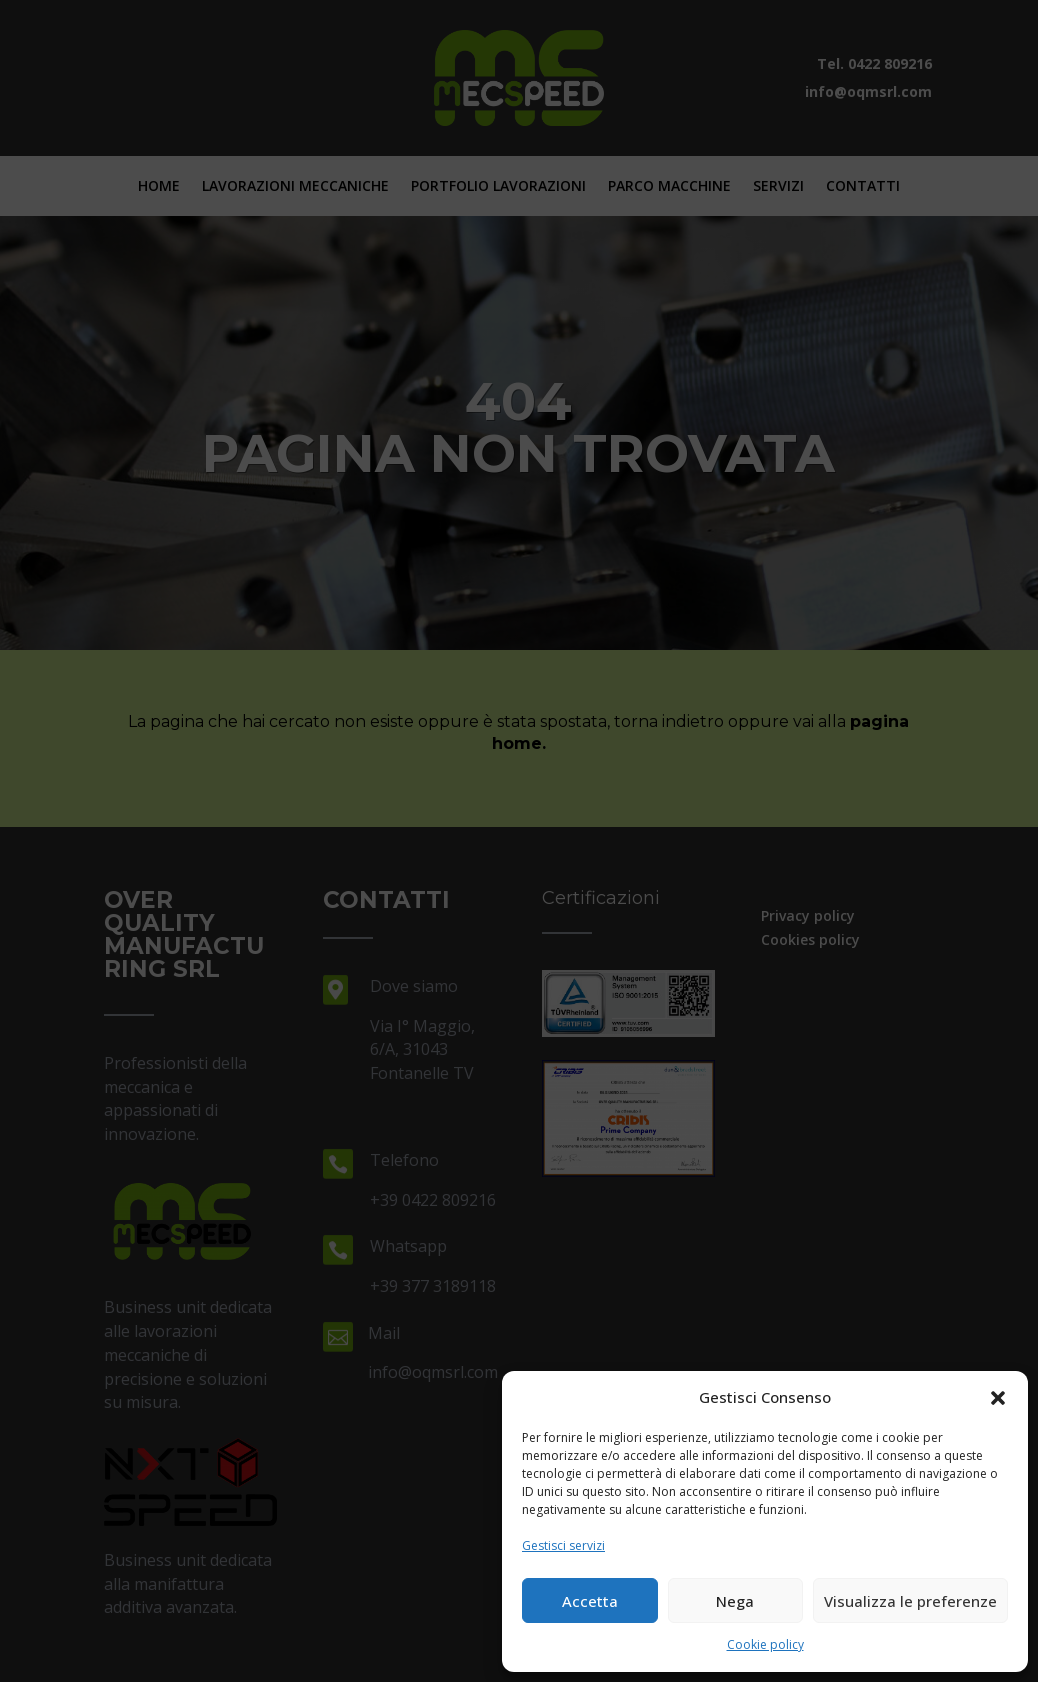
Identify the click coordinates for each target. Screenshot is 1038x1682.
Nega (735, 1601)
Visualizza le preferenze (910, 1601)
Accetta (590, 1601)
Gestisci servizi (563, 1545)
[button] (998, 1398)
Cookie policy (765, 1644)
